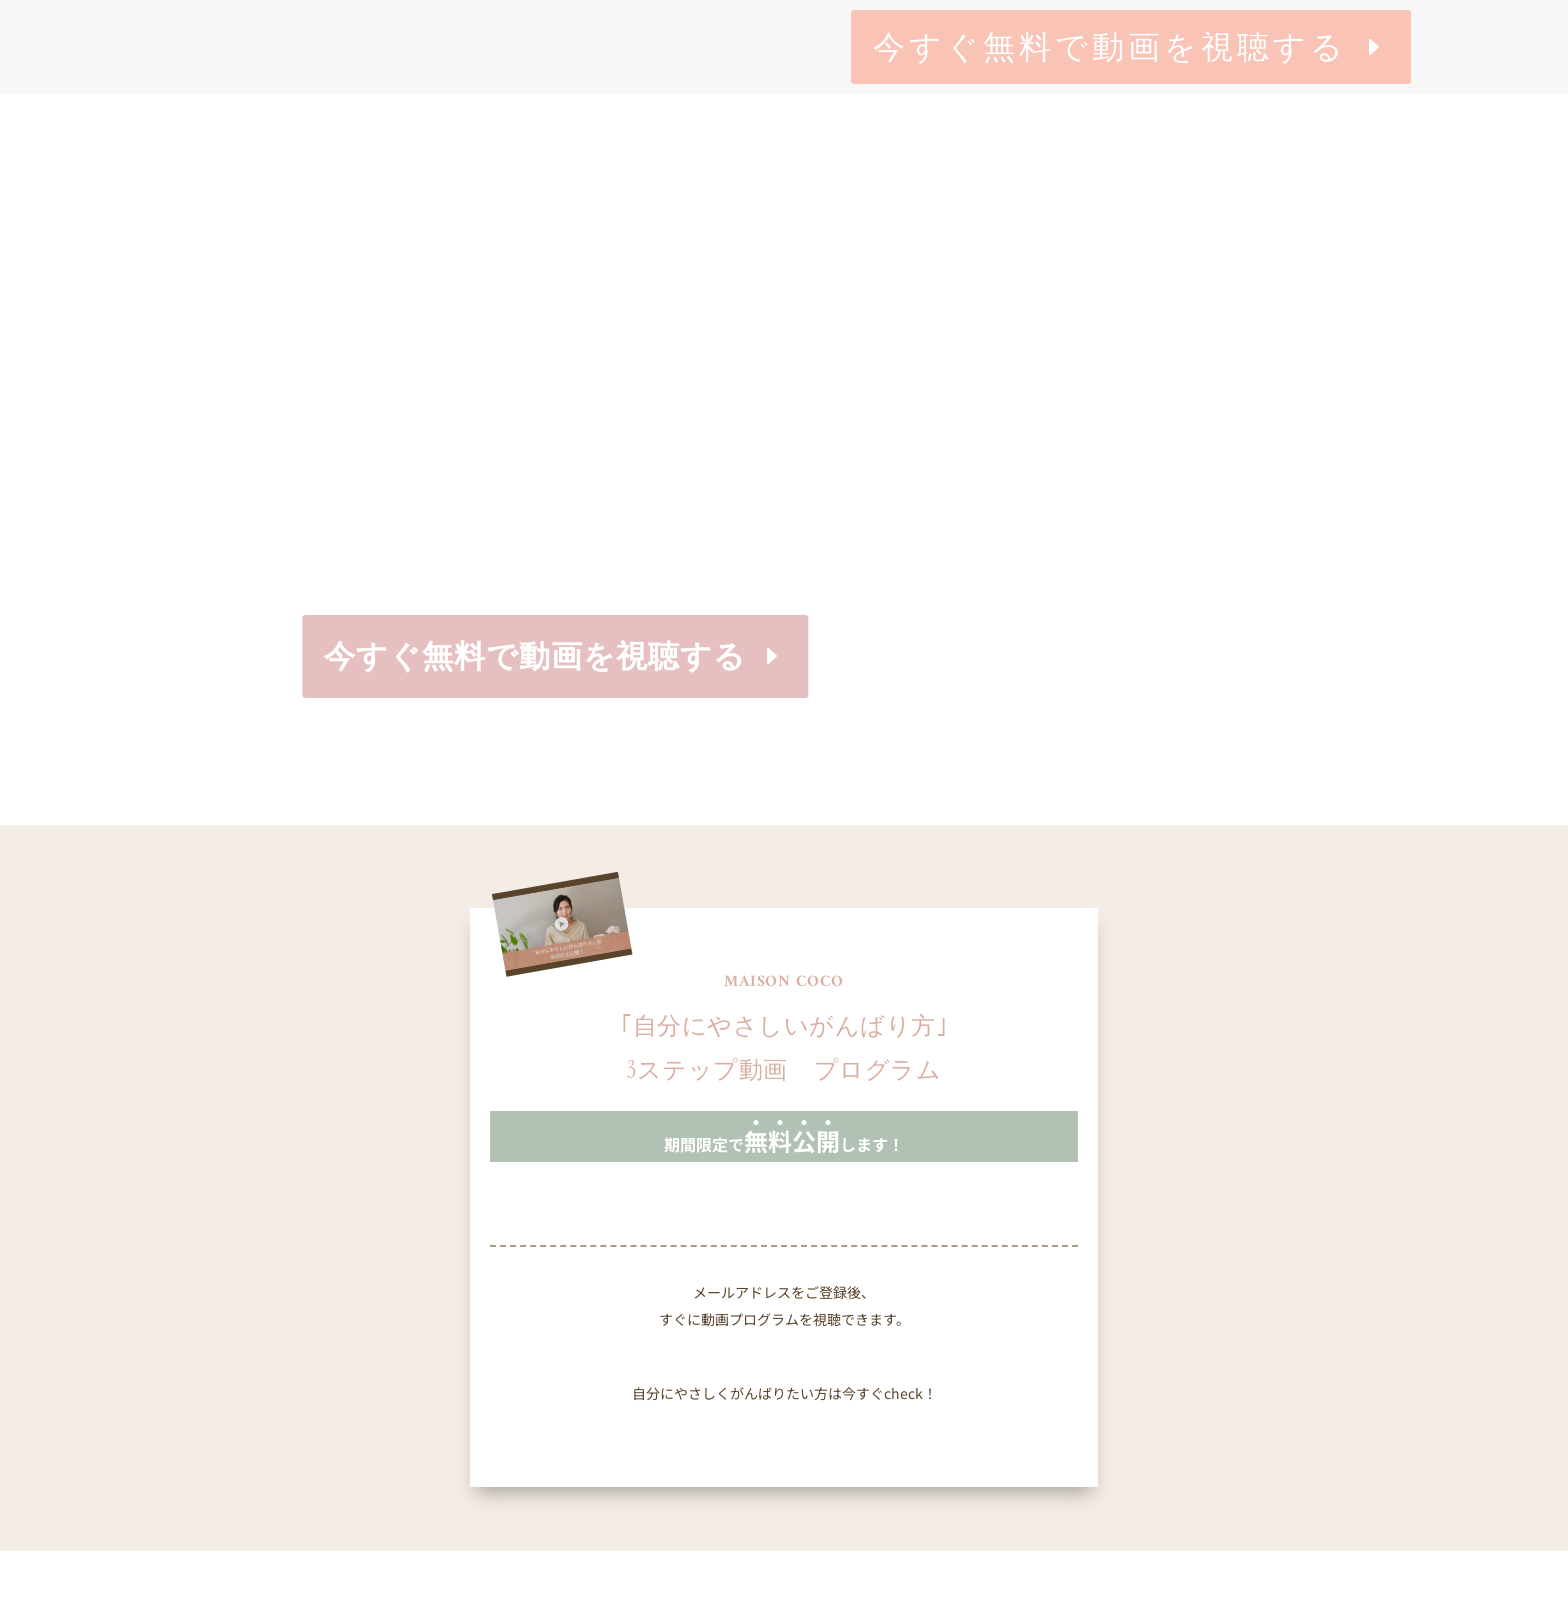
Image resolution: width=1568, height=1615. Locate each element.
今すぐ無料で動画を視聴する (1110, 47)
